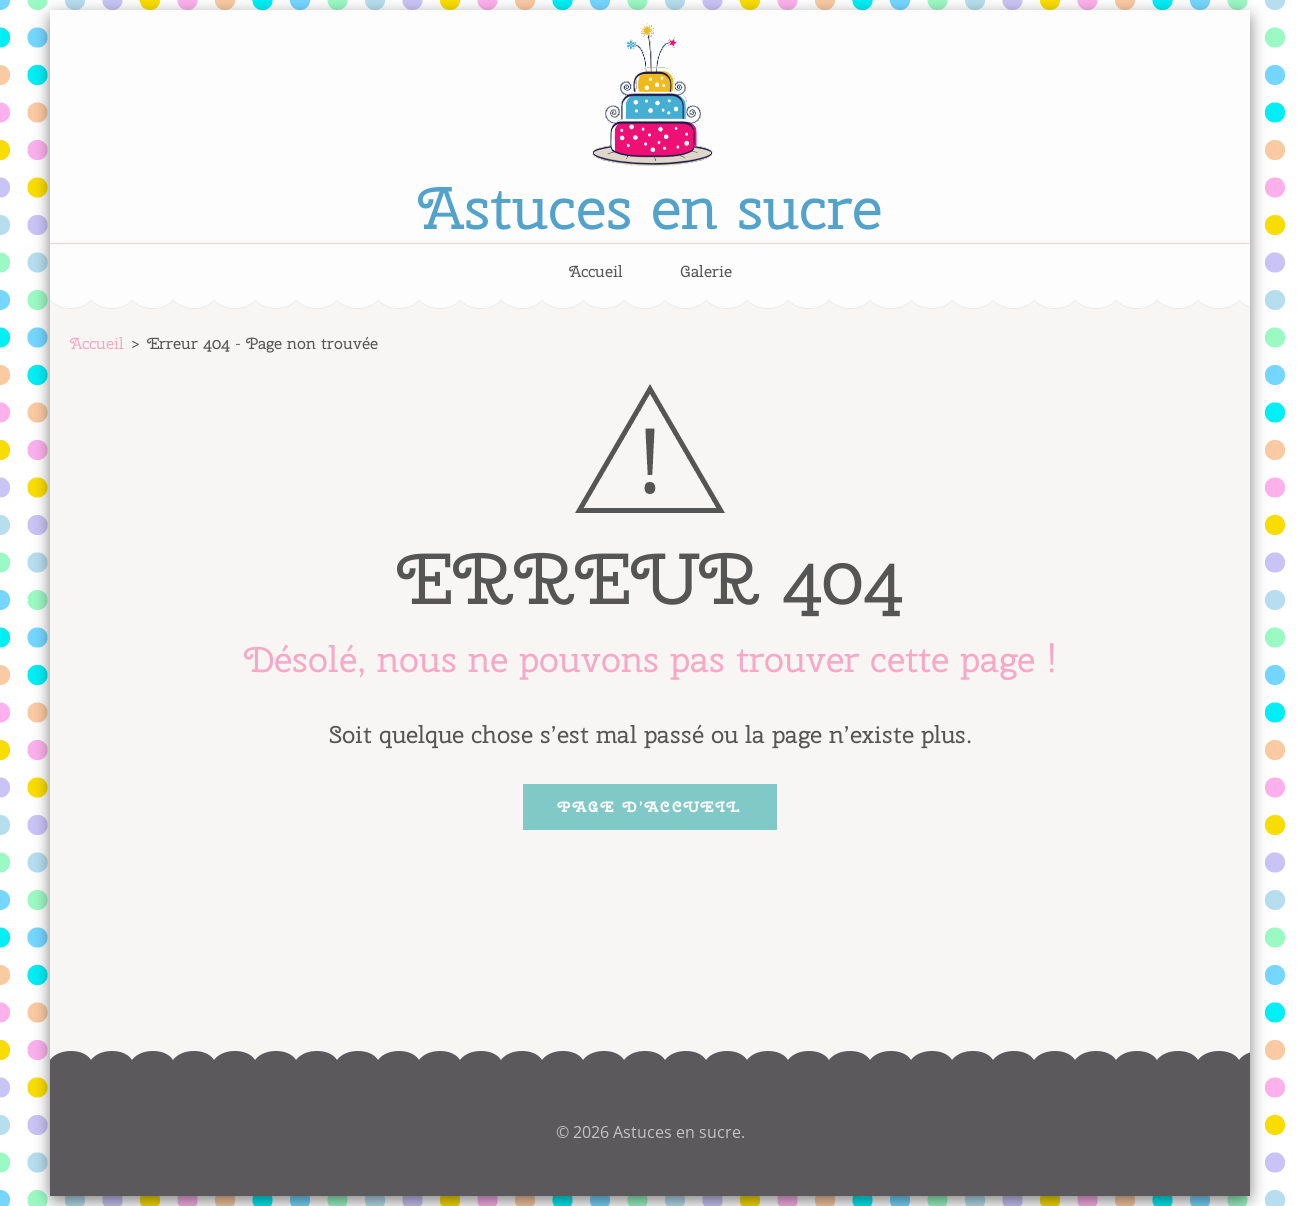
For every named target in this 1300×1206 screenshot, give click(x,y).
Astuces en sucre (650, 207)
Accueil (596, 272)
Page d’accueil (650, 807)
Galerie (706, 272)
